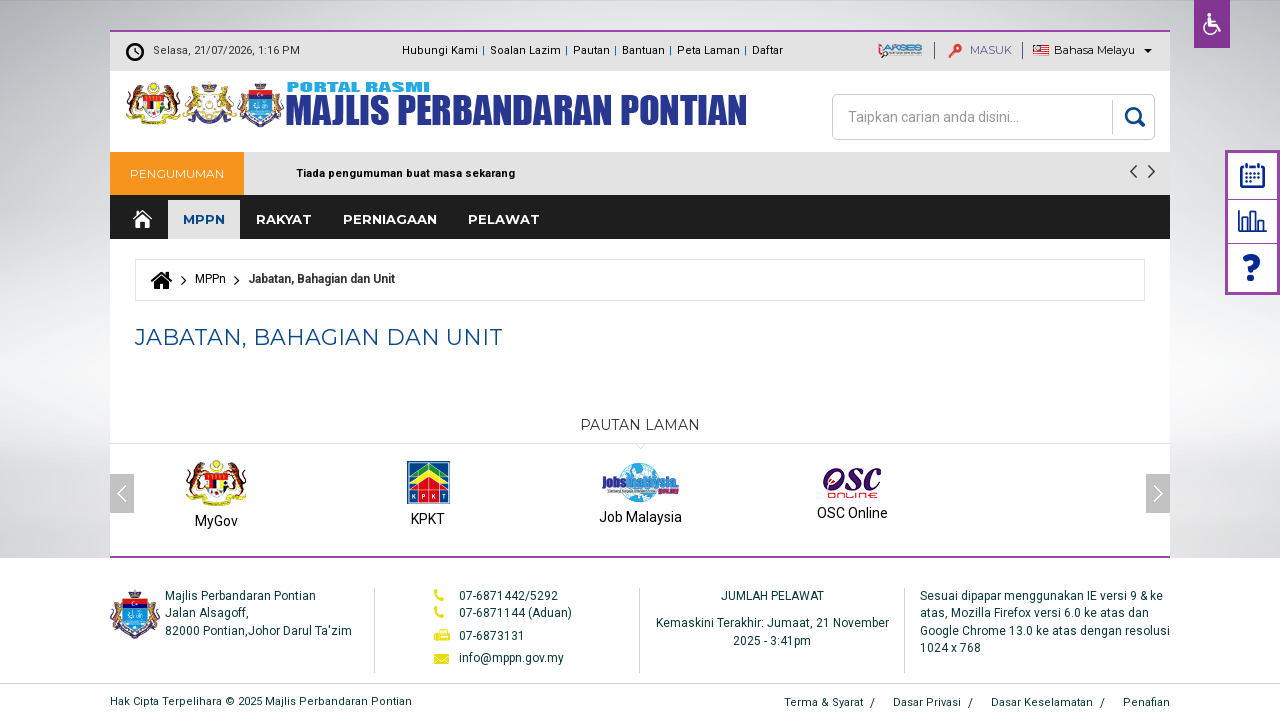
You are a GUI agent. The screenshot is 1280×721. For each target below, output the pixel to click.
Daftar (767, 50)
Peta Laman (708, 50)
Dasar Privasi (927, 702)
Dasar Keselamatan (1042, 702)
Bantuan (643, 50)
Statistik (1252, 221)
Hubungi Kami (440, 50)
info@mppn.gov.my (511, 658)
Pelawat (504, 219)
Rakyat (284, 219)
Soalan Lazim (525, 50)
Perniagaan (390, 219)
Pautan (591, 50)
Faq (1253, 267)
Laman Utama (141, 219)
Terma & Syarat (823, 702)
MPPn (204, 219)
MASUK (980, 50)
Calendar (1252, 175)
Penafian (1146, 702)
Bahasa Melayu (1094, 50)
